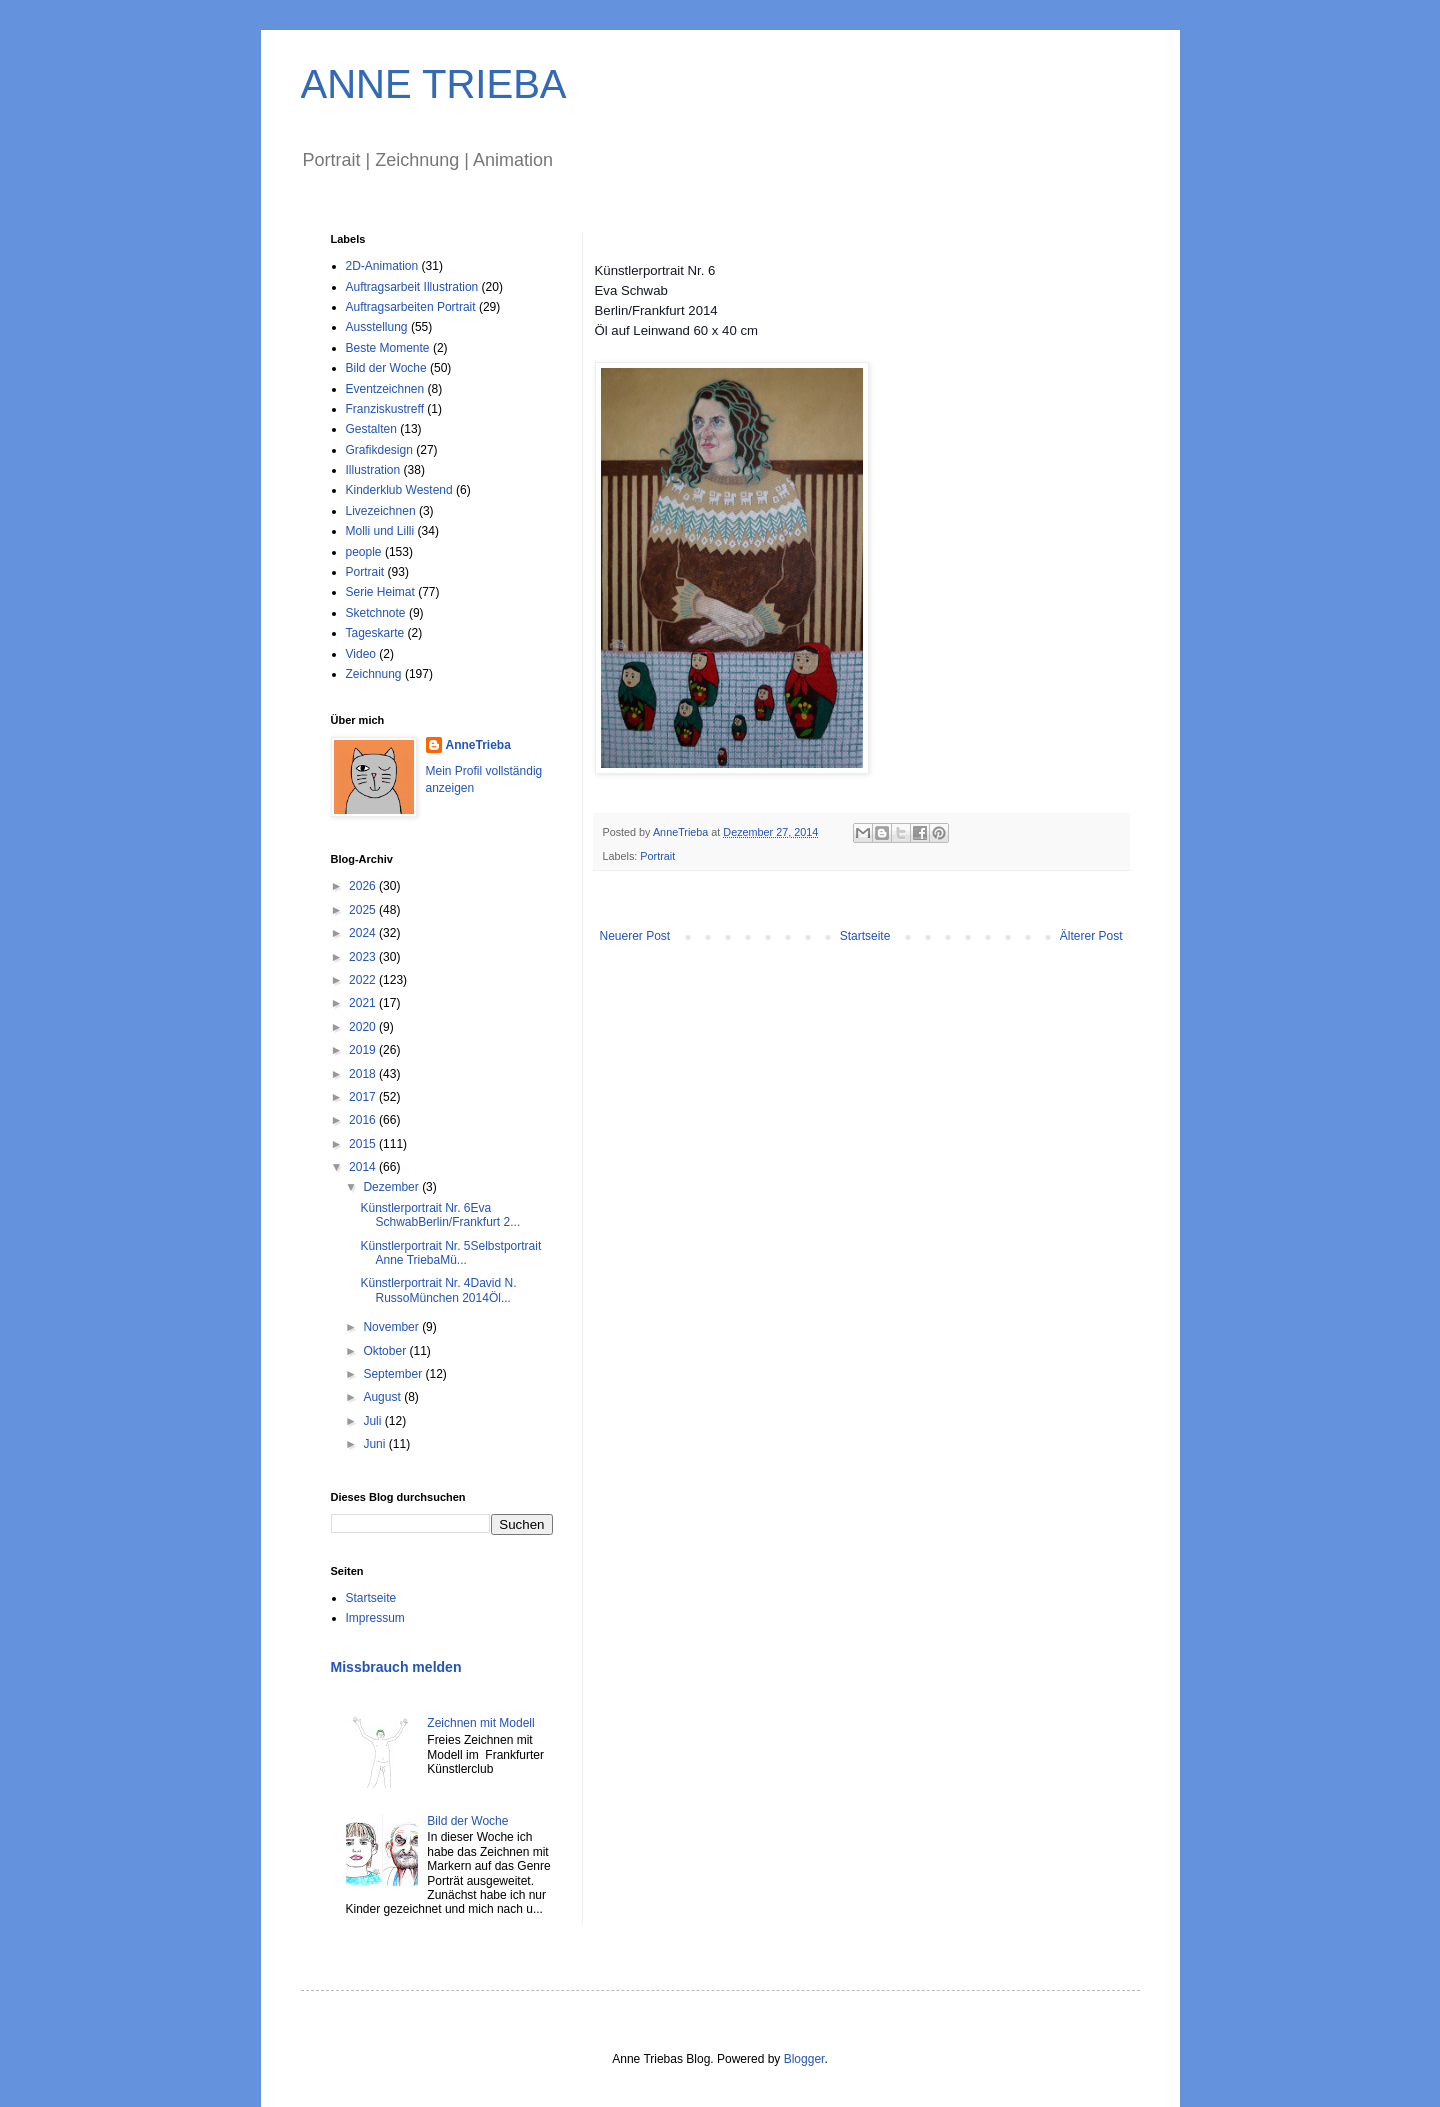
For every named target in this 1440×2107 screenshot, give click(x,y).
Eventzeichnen (385, 389)
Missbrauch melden (396, 1667)
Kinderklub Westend (399, 490)
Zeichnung (374, 674)
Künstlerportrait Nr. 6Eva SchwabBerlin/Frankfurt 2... (440, 1215)
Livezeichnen (381, 511)
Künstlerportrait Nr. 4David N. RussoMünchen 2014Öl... (438, 1290)
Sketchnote (376, 613)
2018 (364, 1074)
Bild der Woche (386, 368)
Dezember (392, 1187)
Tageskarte (375, 633)
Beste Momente (388, 348)
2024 (364, 933)
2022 (364, 980)
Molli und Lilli (380, 531)
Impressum (375, 1618)
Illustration (373, 470)
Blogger (804, 2059)
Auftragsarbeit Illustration (412, 287)
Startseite (865, 936)
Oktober (386, 1351)
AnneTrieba (478, 745)
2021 (364, 1003)
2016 (364, 1120)
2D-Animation (382, 266)
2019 (364, 1050)
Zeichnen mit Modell (480, 1723)
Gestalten (371, 429)
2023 (364, 957)
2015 (364, 1144)
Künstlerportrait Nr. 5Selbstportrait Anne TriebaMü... (450, 1253)
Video (361, 654)
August (383, 1397)
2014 (364, 1167)
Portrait (657, 856)
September (394, 1374)
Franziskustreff (385, 409)
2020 (364, 1027)
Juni (375, 1444)
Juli (373, 1421)
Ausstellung (377, 327)
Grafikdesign (379, 450)
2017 (364, 1097)
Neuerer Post (635, 936)
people (364, 552)
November (392, 1327)
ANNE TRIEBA (434, 84)
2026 (364, 886)
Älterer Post (1091, 936)
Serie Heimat (380, 592)
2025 (364, 910)
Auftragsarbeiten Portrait (411, 307)
